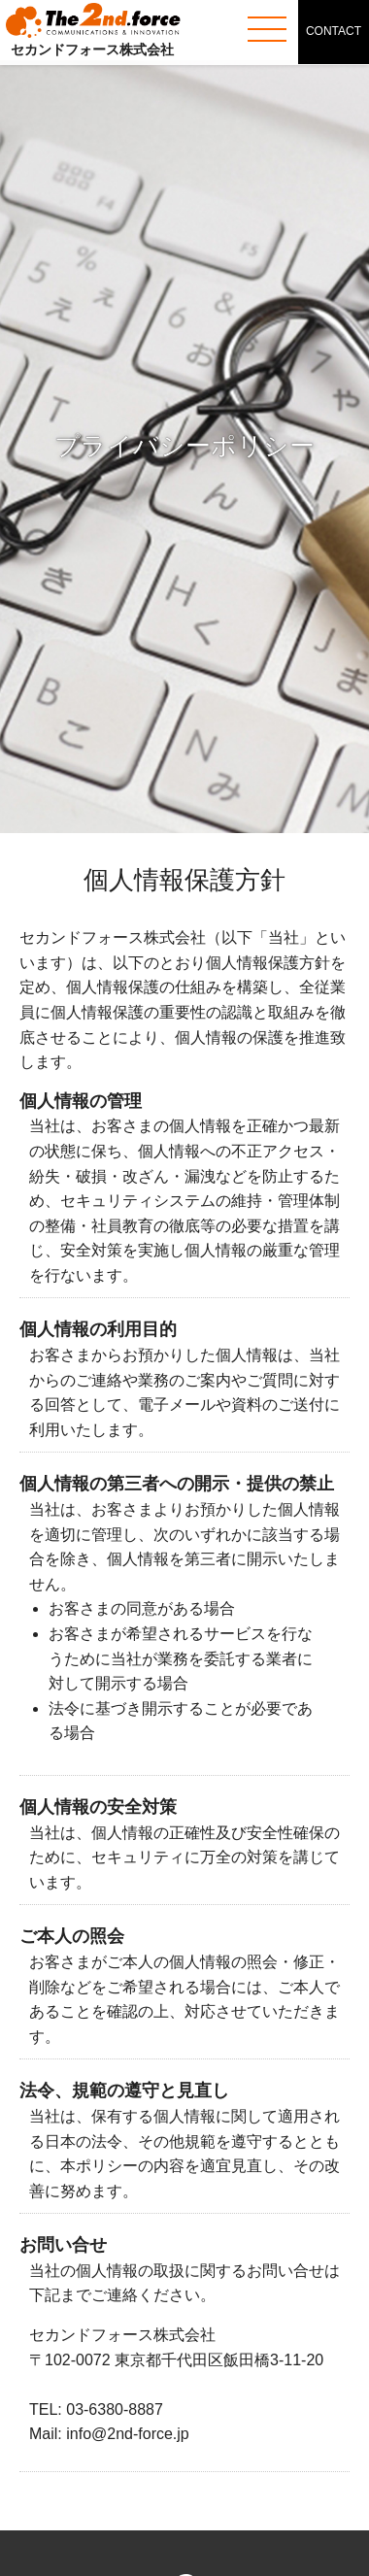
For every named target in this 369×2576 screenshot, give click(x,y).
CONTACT (333, 31)
